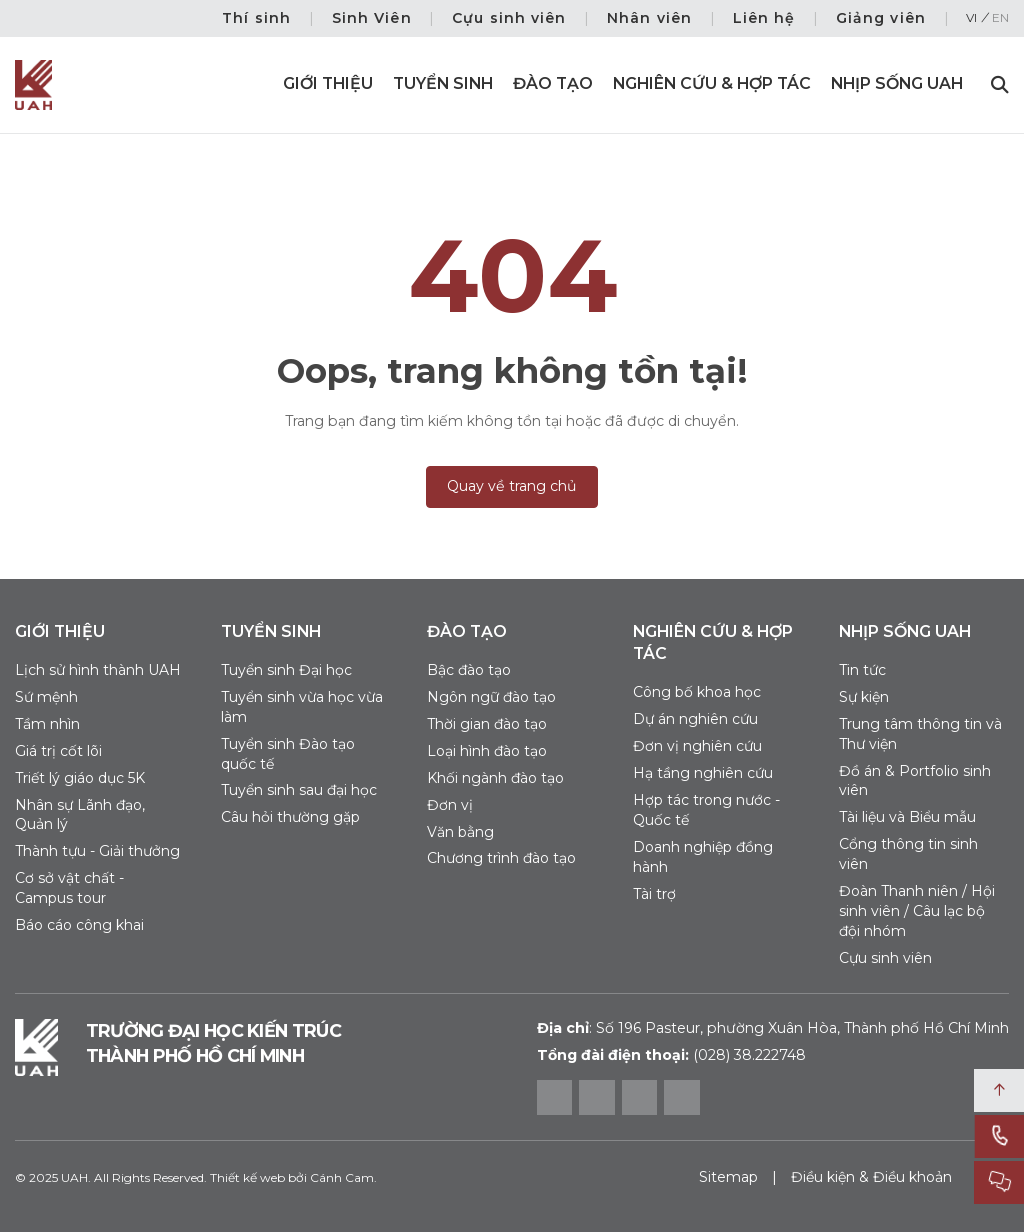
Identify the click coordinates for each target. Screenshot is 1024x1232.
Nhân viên (649, 18)
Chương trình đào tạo (501, 858)
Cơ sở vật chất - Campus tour (69, 888)
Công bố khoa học (697, 692)
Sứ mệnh (46, 697)
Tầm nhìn (47, 724)
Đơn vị (450, 805)
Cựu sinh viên (509, 18)
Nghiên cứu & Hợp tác (712, 83)
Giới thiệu (328, 83)
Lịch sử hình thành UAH (98, 670)
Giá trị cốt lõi (58, 751)
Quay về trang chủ (512, 486)
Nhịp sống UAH (897, 83)
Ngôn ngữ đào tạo (491, 697)
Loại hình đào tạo (487, 751)
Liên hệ (764, 18)
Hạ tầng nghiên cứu (703, 773)
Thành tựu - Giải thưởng (97, 851)
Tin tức (862, 670)
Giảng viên (881, 18)
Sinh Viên (372, 18)
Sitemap (728, 1177)
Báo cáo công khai (79, 925)
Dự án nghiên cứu (695, 719)
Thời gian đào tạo (487, 724)
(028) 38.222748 (749, 1055)
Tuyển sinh (443, 83)
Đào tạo (553, 83)
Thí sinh (256, 18)
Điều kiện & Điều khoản (871, 1177)
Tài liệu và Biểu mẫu (907, 817)
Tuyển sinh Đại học (286, 670)
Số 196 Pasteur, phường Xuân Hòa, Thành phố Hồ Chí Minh (773, 1028)
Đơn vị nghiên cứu (697, 746)
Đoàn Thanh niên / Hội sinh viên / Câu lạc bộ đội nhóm (917, 911)
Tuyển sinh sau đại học (299, 790)
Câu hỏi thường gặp (290, 817)
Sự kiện (864, 697)
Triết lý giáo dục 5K (80, 778)
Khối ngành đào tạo (495, 778)
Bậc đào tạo (469, 670)
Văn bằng (460, 832)
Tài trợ (654, 894)
